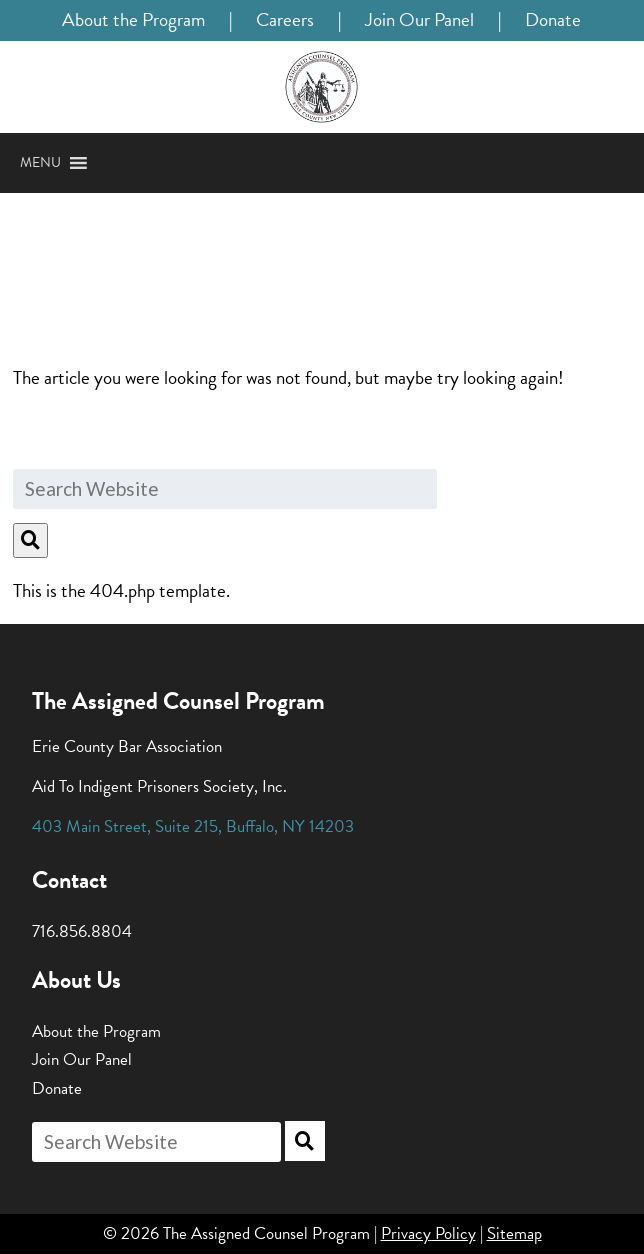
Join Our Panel (419, 19)
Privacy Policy (428, 1233)
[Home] (322, 87)
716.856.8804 (82, 931)
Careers (285, 19)
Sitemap (514, 1233)
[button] (40, 163)
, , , (193, 826)
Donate (553, 19)
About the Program (133, 19)
